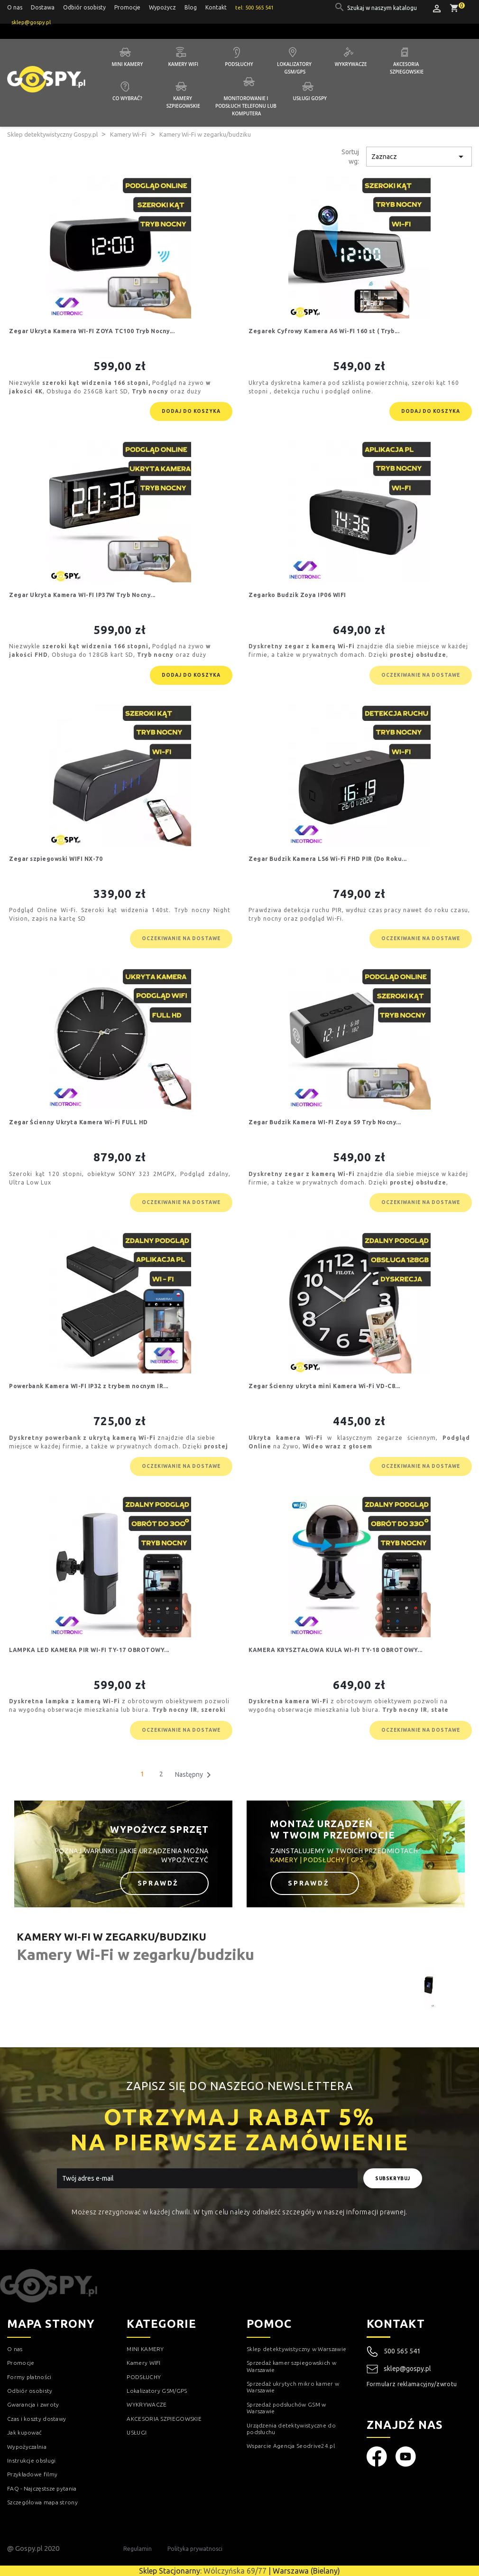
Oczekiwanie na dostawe (420, 675)
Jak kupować (24, 2432)
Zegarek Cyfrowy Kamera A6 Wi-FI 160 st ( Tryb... (324, 331)
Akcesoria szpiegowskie (407, 68)
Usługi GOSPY (310, 98)
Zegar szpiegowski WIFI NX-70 (55, 859)
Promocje (127, 7)
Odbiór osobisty (84, 7)
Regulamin (137, 2549)
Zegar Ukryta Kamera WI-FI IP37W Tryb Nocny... (82, 595)
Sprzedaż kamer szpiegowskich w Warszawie (291, 2366)
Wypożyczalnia (26, 2447)
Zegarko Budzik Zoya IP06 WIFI (297, 595)
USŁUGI (137, 2432)
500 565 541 (402, 2351)
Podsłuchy (239, 64)
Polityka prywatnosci (194, 2549)
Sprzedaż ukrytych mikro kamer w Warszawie (293, 2386)
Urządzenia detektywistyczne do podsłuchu (291, 2428)
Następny (194, 1775)
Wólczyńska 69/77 (235, 2571)
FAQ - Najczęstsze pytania (42, 2488)
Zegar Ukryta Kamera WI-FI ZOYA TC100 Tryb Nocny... (92, 331)
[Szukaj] (382, 8)
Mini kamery (127, 64)
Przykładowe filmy (32, 2474)
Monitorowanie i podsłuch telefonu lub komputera (246, 106)
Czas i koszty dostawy (36, 2419)
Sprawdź (160, 1883)
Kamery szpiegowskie (183, 102)
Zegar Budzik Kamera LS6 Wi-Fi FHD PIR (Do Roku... (328, 859)
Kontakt (216, 7)
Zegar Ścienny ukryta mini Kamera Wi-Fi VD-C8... (324, 1386)
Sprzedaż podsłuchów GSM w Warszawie (286, 2407)
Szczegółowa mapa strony (42, 2502)
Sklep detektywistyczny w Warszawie (296, 2349)
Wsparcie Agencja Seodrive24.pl (291, 2446)
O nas (14, 7)
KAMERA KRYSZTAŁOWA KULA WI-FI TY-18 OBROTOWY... (336, 1650)
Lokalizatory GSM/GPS (295, 68)
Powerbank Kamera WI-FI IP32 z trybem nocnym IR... (88, 1386)
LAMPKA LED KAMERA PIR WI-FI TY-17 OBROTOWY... (89, 1650)
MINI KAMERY (145, 2349)
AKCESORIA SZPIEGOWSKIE (164, 2419)
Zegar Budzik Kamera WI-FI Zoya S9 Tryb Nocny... (325, 1122)
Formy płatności (29, 2377)
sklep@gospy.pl (399, 2369)
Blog (190, 7)
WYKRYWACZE (146, 2404)
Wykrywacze (351, 64)
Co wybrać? (127, 98)
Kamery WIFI (183, 64)
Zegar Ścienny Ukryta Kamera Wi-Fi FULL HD (78, 1122)
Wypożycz (162, 7)
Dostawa (43, 7)
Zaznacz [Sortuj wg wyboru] (418, 156)
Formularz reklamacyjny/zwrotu (412, 2384)
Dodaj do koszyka (191, 411)
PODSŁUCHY (144, 2377)
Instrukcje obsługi (31, 2460)
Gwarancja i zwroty (33, 2404)
